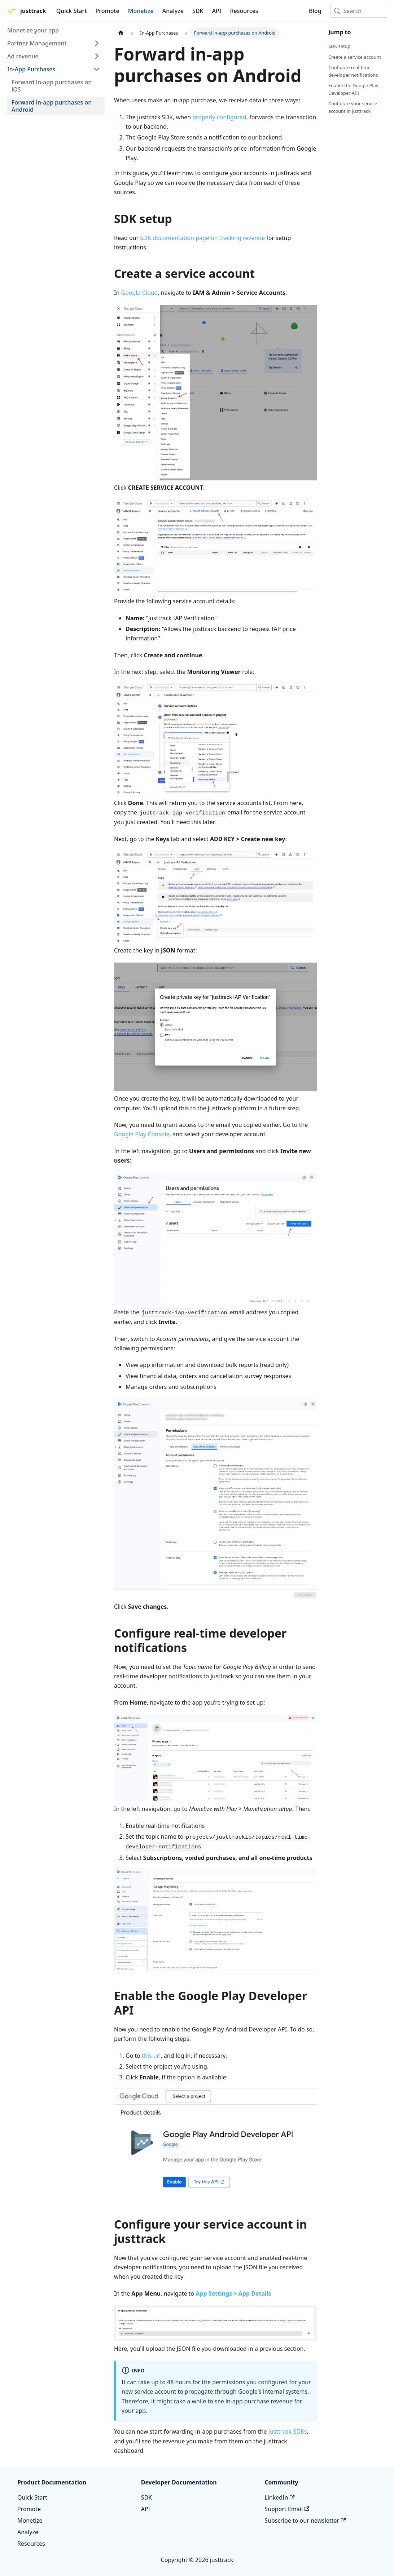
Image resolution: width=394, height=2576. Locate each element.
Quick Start (71, 11)
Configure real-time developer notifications (353, 71)
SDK (197, 11)
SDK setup (339, 46)
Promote (107, 11)
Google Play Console (141, 1134)
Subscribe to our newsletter (305, 2520)
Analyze (173, 11)
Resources (244, 11)
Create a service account (354, 57)
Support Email (286, 2509)
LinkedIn (279, 2497)
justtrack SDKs (287, 2431)
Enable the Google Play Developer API (353, 89)
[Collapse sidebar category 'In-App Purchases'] (97, 69)
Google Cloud (139, 293)
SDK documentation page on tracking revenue (202, 238)
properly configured (219, 117)
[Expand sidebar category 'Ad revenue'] (97, 56)
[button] (54, 43)
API (217, 11)
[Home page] (121, 33)
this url (151, 2056)
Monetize (141, 11)
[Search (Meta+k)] (359, 11)
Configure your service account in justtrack (352, 107)
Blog (315, 11)
